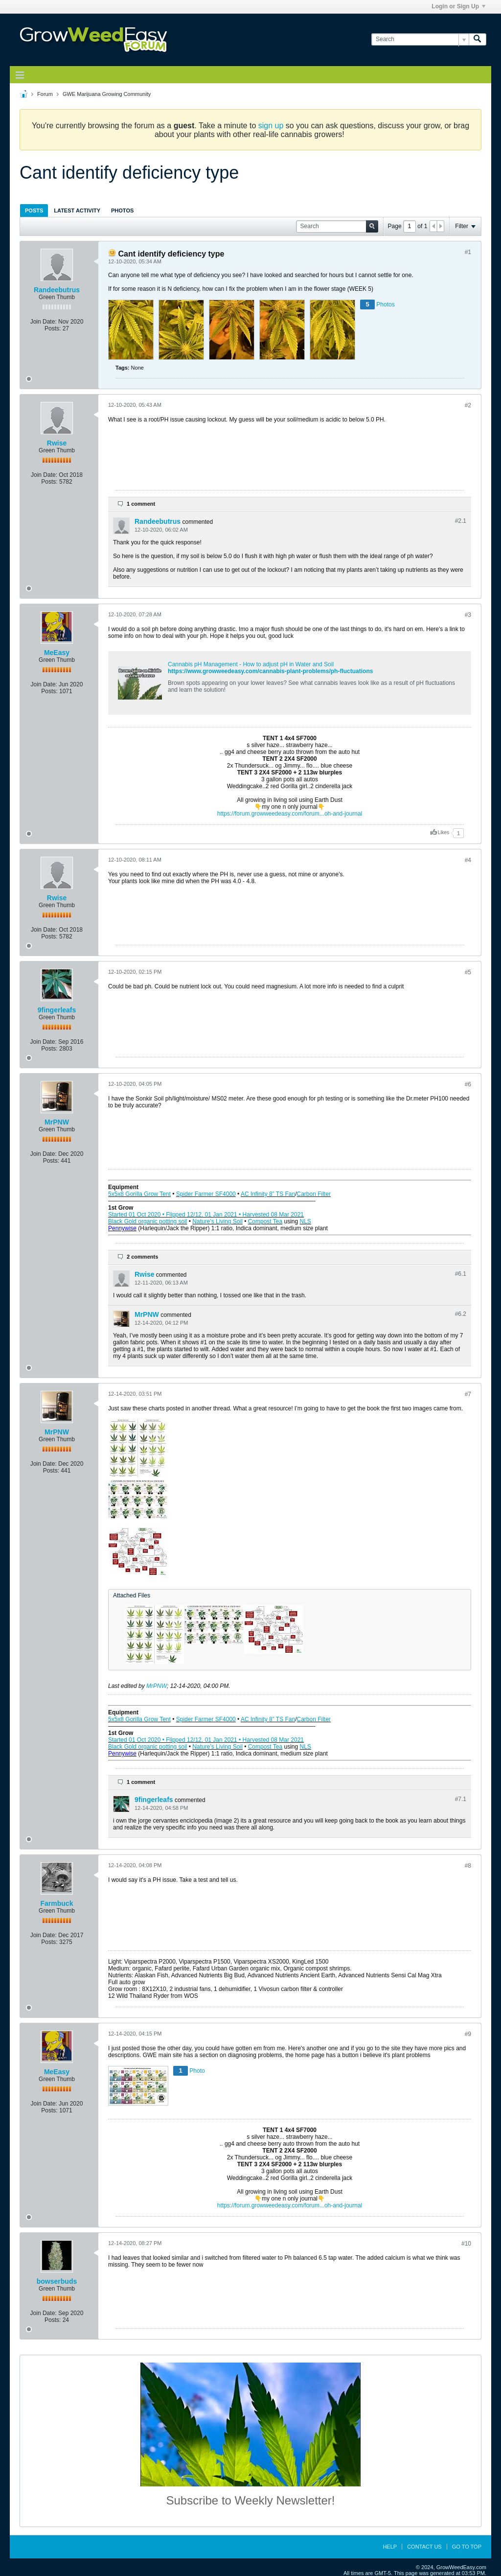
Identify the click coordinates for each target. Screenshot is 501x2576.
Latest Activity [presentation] (77, 210)
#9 (468, 2034)
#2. (460, 520)
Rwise (57, 443)
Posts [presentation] (34, 210)
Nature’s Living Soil (217, 1221)
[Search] (420, 39)
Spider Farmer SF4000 (206, 1194)
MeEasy (56, 652)
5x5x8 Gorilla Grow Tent (139, 1194)
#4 (468, 860)
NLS (305, 1221)
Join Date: (43, 321)
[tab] (34, 210)
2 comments (142, 1257)
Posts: (53, 328)
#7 (468, 1394)
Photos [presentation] (122, 210)
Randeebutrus (57, 290)
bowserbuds (57, 2281)
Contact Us (424, 2547)
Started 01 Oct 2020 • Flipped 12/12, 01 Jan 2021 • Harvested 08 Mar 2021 (206, 1214)
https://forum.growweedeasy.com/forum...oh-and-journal (290, 813)
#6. (460, 1273)
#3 (468, 614)
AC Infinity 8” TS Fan (268, 1194)
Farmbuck (57, 1903)
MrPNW (57, 1122)
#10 (466, 2243)
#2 (468, 405)
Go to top (466, 2547)
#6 (468, 1084)
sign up (271, 125)
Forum (45, 94)
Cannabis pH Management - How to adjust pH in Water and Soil (251, 664)
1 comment (141, 504)
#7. (460, 1799)
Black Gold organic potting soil (147, 1221)
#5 (468, 972)
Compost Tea (265, 1221)
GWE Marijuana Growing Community (107, 94)
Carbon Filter (314, 1194)
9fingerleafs (57, 1010)
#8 (468, 1865)
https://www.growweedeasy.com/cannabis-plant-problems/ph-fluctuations (270, 671)
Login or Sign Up (458, 6)
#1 (468, 252)
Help (390, 2547)
